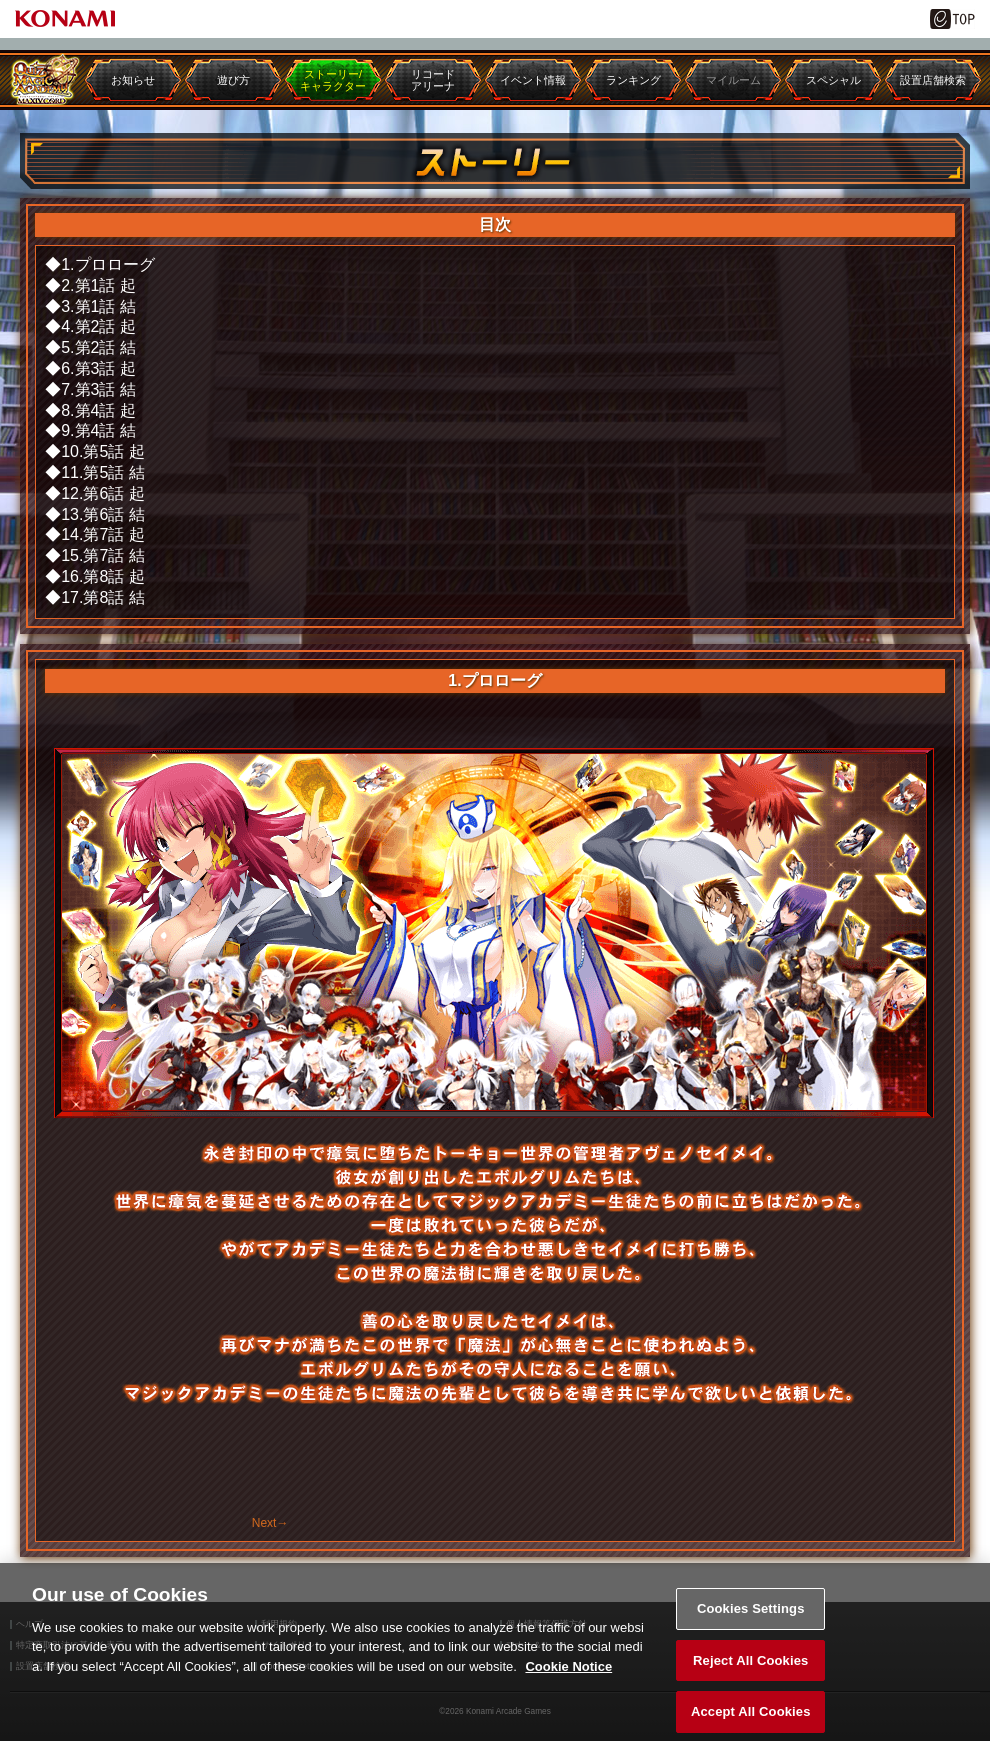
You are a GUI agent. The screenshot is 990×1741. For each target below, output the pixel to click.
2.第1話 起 (98, 285)
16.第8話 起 (103, 576)
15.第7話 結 (103, 555)
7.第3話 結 (98, 389)
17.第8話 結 (103, 597)
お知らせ (133, 80)
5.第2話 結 (98, 347)
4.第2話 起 (98, 326)
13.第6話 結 (103, 514)
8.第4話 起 (98, 410)
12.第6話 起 (103, 493)
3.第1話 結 (98, 306)
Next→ (270, 1523)
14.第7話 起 (103, 534)
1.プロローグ (107, 264)
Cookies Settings (751, 1617)
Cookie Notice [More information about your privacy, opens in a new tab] (568, 1675)
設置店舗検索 (933, 80)
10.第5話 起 (103, 451)
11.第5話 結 (103, 472)
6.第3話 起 (98, 368)
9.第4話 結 (98, 430)
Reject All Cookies (750, 1669)
